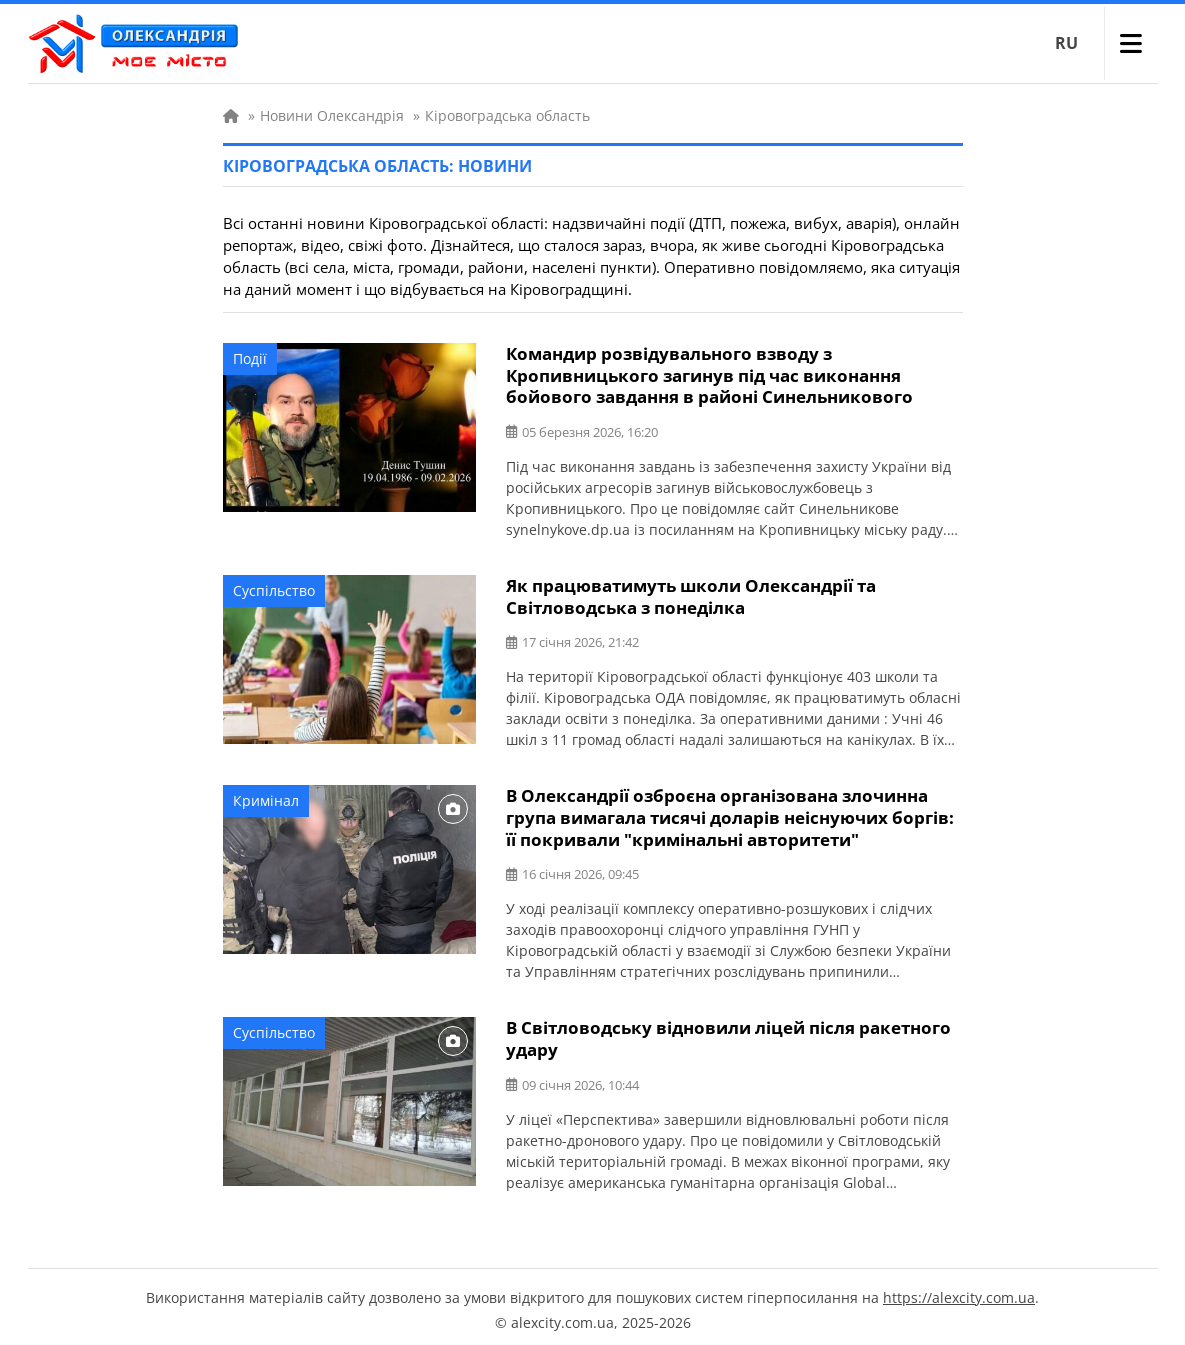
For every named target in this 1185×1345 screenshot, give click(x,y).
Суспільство (274, 588)
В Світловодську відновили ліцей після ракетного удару (728, 1033)
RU (1066, 43)
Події (250, 358)
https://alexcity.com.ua (959, 1290)
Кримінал (266, 797)
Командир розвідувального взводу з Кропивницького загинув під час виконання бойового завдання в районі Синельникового (709, 374)
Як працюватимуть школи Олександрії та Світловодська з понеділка (691, 594)
